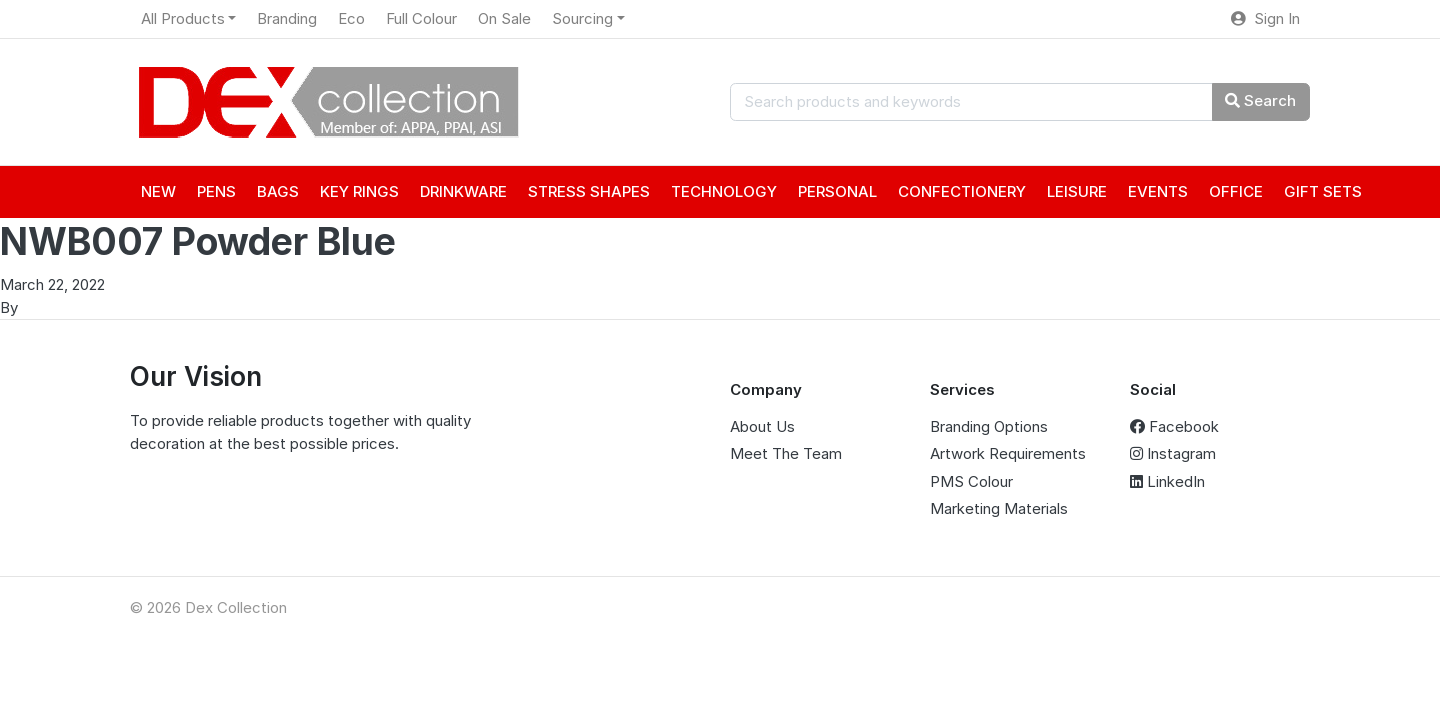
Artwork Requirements (1008, 453)
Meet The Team (786, 453)
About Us (762, 426)
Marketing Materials (999, 508)
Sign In (1265, 18)
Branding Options (989, 426)
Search (1260, 100)
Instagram (1173, 453)
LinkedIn (1167, 481)
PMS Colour (971, 481)
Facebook (1174, 426)
